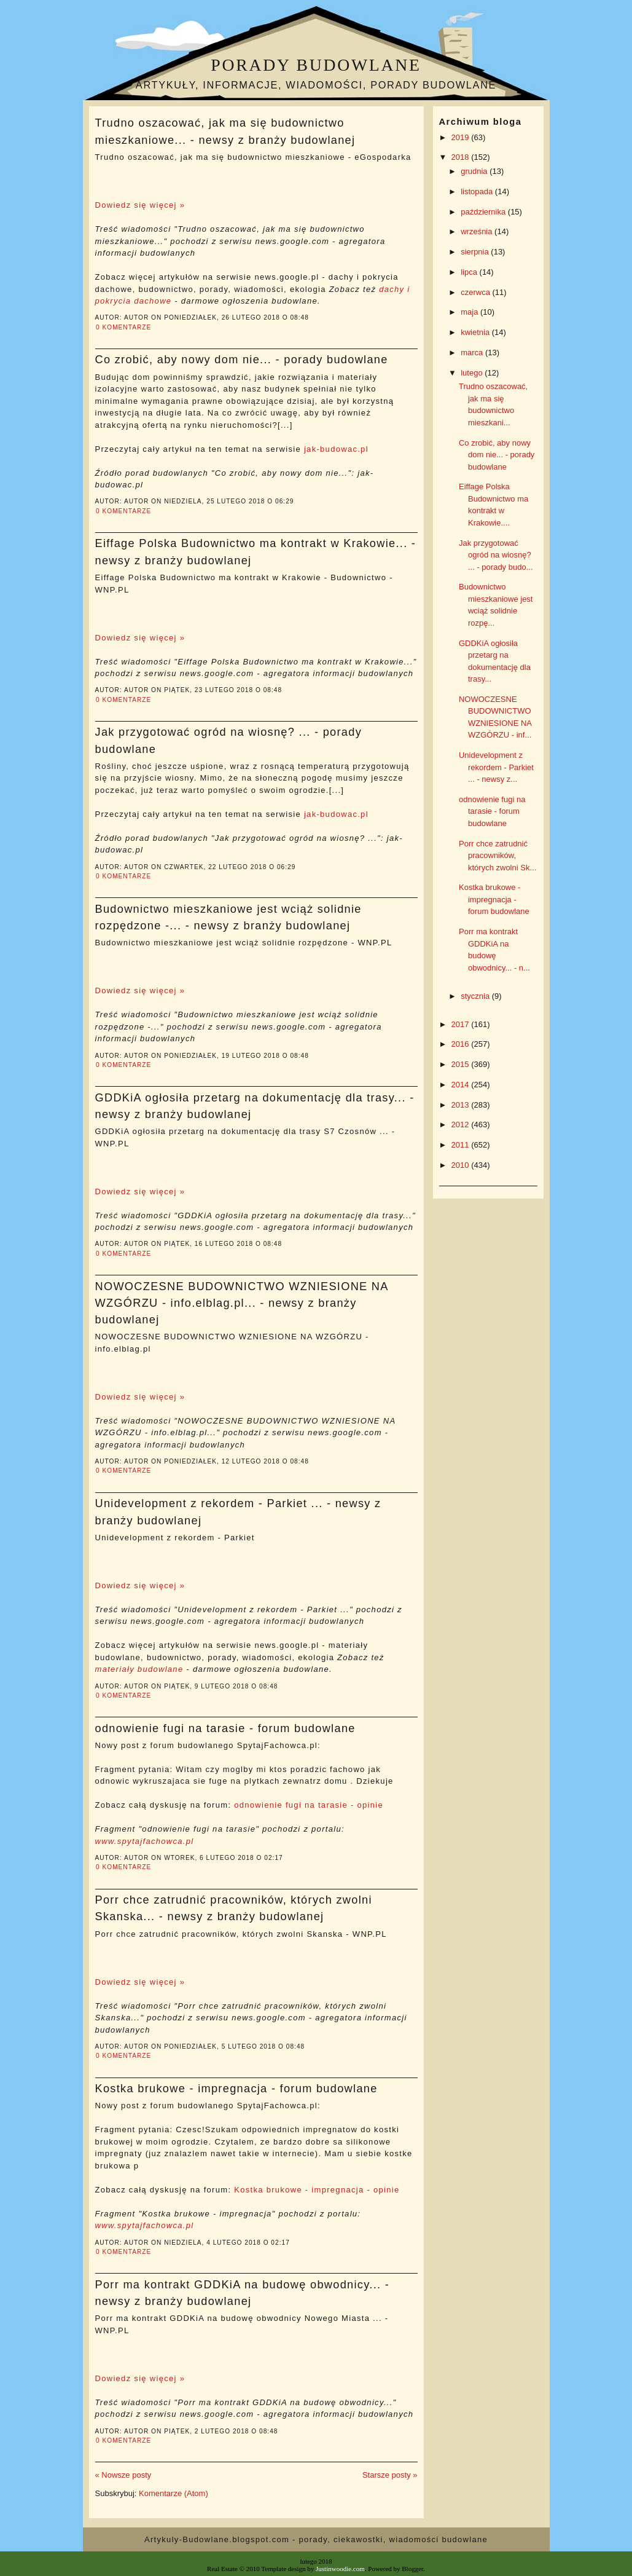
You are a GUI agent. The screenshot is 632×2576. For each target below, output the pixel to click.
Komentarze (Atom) (173, 2493)
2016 (461, 1044)
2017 (461, 1024)
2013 (461, 1104)
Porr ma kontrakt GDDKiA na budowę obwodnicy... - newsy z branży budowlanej (242, 2293)
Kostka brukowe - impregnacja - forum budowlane (236, 2088)
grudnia (475, 171)
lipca (470, 272)
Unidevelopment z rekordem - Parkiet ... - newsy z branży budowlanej (238, 1511)
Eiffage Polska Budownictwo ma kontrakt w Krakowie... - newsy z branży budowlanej (255, 551)
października (484, 211)
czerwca (476, 292)
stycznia (476, 996)
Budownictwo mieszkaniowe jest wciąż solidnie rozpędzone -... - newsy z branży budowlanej (228, 917)
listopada (478, 191)
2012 (461, 1124)
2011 (461, 1144)
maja (470, 312)
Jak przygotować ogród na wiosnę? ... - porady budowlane (228, 740)
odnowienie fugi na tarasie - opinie (308, 1805)
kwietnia (476, 332)
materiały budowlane (139, 1669)
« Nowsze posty (123, 2474)
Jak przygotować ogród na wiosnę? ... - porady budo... (496, 555)
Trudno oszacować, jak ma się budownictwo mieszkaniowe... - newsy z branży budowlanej (225, 131)
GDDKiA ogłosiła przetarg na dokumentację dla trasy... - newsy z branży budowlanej (255, 1106)
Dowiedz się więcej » (140, 205)
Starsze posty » (390, 2474)
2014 (461, 1084)
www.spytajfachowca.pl (144, 1841)
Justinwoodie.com (340, 2568)
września (477, 231)
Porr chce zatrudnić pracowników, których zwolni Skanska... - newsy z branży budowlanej (233, 1908)
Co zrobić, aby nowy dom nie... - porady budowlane (241, 359)
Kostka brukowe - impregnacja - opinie (316, 2189)
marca (473, 352)
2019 (461, 137)
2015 (461, 1064)
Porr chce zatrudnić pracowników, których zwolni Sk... (497, 855)
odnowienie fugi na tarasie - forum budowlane (225, 1728)
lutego (473, 372)
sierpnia (476, 251)
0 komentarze (123, 327)
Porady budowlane (316, 64)
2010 (461, 1165)
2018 (461, 157)
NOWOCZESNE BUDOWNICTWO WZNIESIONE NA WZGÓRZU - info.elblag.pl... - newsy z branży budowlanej (241, 1303)
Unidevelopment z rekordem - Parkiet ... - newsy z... (496, 767)
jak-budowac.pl (336, 449)
